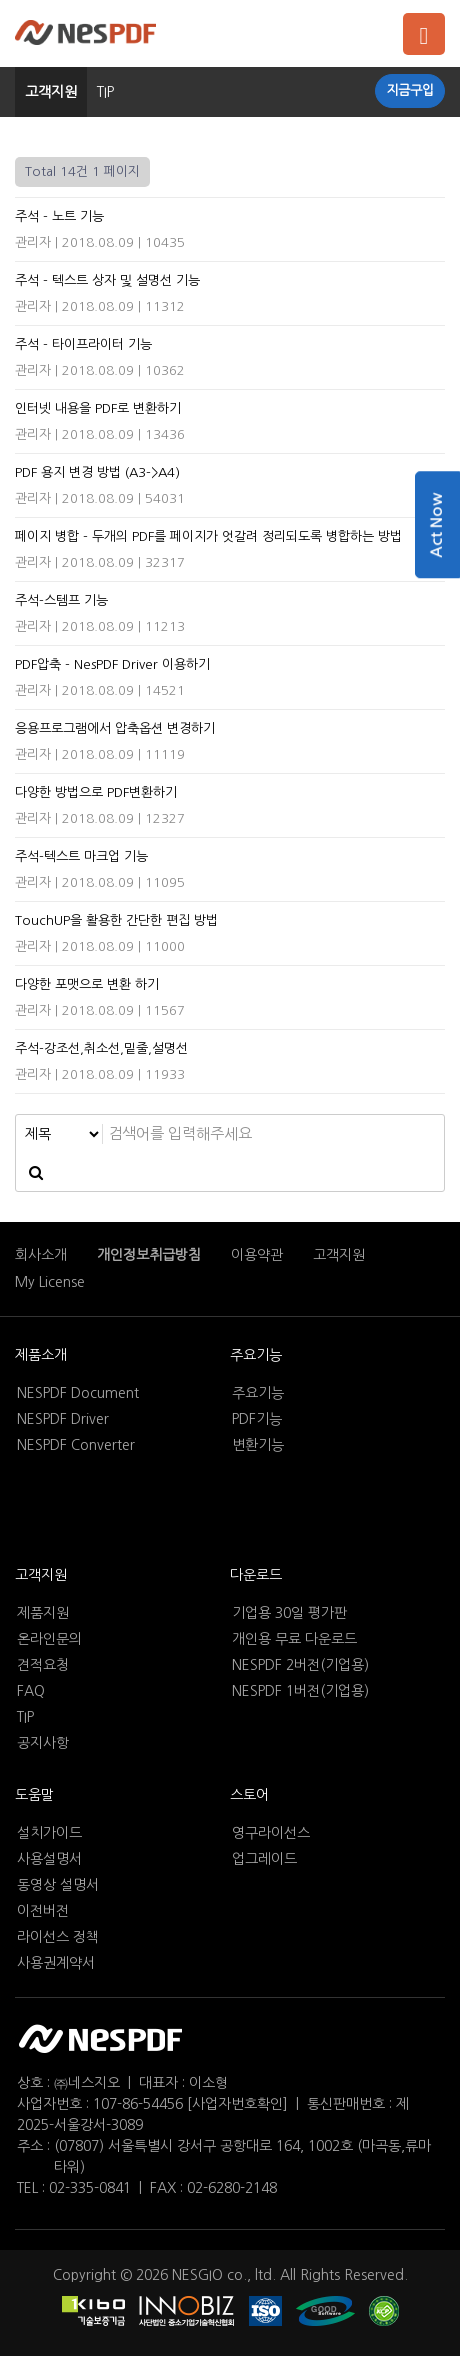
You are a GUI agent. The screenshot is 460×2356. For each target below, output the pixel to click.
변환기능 (258, 1445)
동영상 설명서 (58, 1885)
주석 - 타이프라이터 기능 (83, 344)
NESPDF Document (78, 1393)
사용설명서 (49, 1859)
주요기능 (256, 1355)
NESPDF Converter (76, 1445)
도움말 (34, 1795)
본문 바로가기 (0, 0)
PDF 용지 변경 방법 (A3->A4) (97, 472)
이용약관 (257, 1255)
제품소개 (41, 1355)
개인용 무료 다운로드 (294, 1639)
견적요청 (43, 1665)
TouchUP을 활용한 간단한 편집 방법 (116, 920)
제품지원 (43, 1613)
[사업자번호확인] (237, 2104)
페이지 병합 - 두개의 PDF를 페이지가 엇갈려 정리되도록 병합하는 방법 (208, 536)
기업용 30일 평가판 (289, 1613)
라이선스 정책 (58, 1937)
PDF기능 (257, 1419)
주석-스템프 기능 (61, 600)
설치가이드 (49, 1833)
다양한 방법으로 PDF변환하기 (96, 792)
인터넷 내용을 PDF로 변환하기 (98, 408)
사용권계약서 (56, 1963)
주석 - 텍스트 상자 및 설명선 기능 (107, 280)
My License (50, 1282)
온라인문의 (49, 1639)
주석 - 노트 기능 (59, 216)
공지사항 (43, 1743)
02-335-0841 (90, 2188)
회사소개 (41, 1255)
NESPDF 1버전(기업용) (300, 1691)
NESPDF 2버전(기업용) (300, 1665)
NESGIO (197, 2275)
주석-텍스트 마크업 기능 (81, 856)
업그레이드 (264, 1859)
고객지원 (51, 92)
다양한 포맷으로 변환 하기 (87, 984)
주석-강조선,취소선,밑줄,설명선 (101, 1048)
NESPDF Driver (63, 1419)
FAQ (31, 1691)
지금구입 (410, 90)
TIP (25, 1717)
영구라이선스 (271, 1833)
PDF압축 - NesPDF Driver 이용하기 (112, 664)
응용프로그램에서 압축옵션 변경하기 (115, 728)
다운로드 (256, 1575)
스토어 (249, 1795)
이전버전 (43, 1911)
